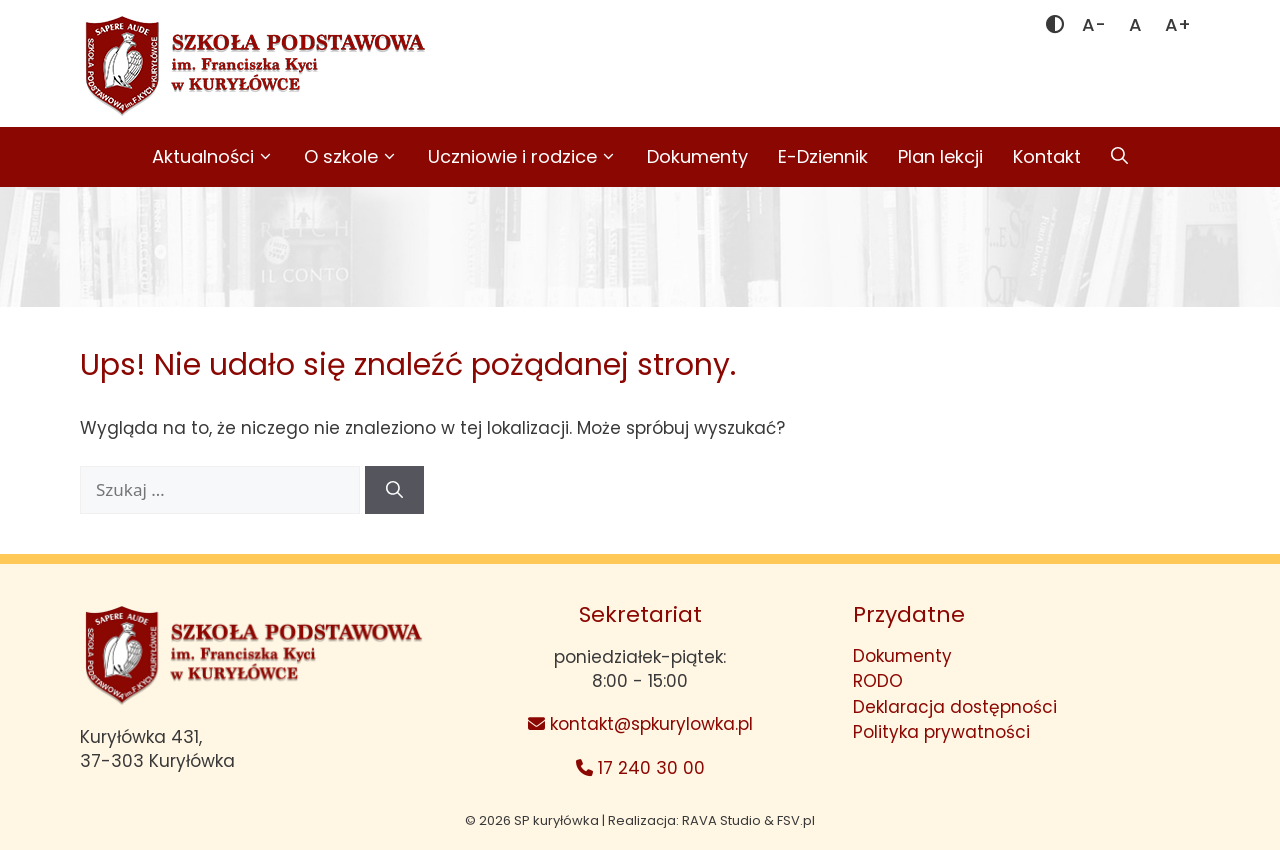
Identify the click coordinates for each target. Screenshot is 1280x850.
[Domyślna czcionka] (1135, 24)
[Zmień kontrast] (1055, 24)
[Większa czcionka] (1178, 24)
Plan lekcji (940, 156)
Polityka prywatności (941, 732)
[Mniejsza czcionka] (1094, 24)
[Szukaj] (394, 490)
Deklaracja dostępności (955, 707)
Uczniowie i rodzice (530, 157)
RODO (878, 681)
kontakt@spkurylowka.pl (640, 724)
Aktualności (220, 157)
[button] (1119, 157)
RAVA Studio (721, 820)
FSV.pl (796, 820)
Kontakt (1047, 156)
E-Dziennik (823, 156)
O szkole (358, 157)
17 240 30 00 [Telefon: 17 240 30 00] (640, 768)
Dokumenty (697, 156)
